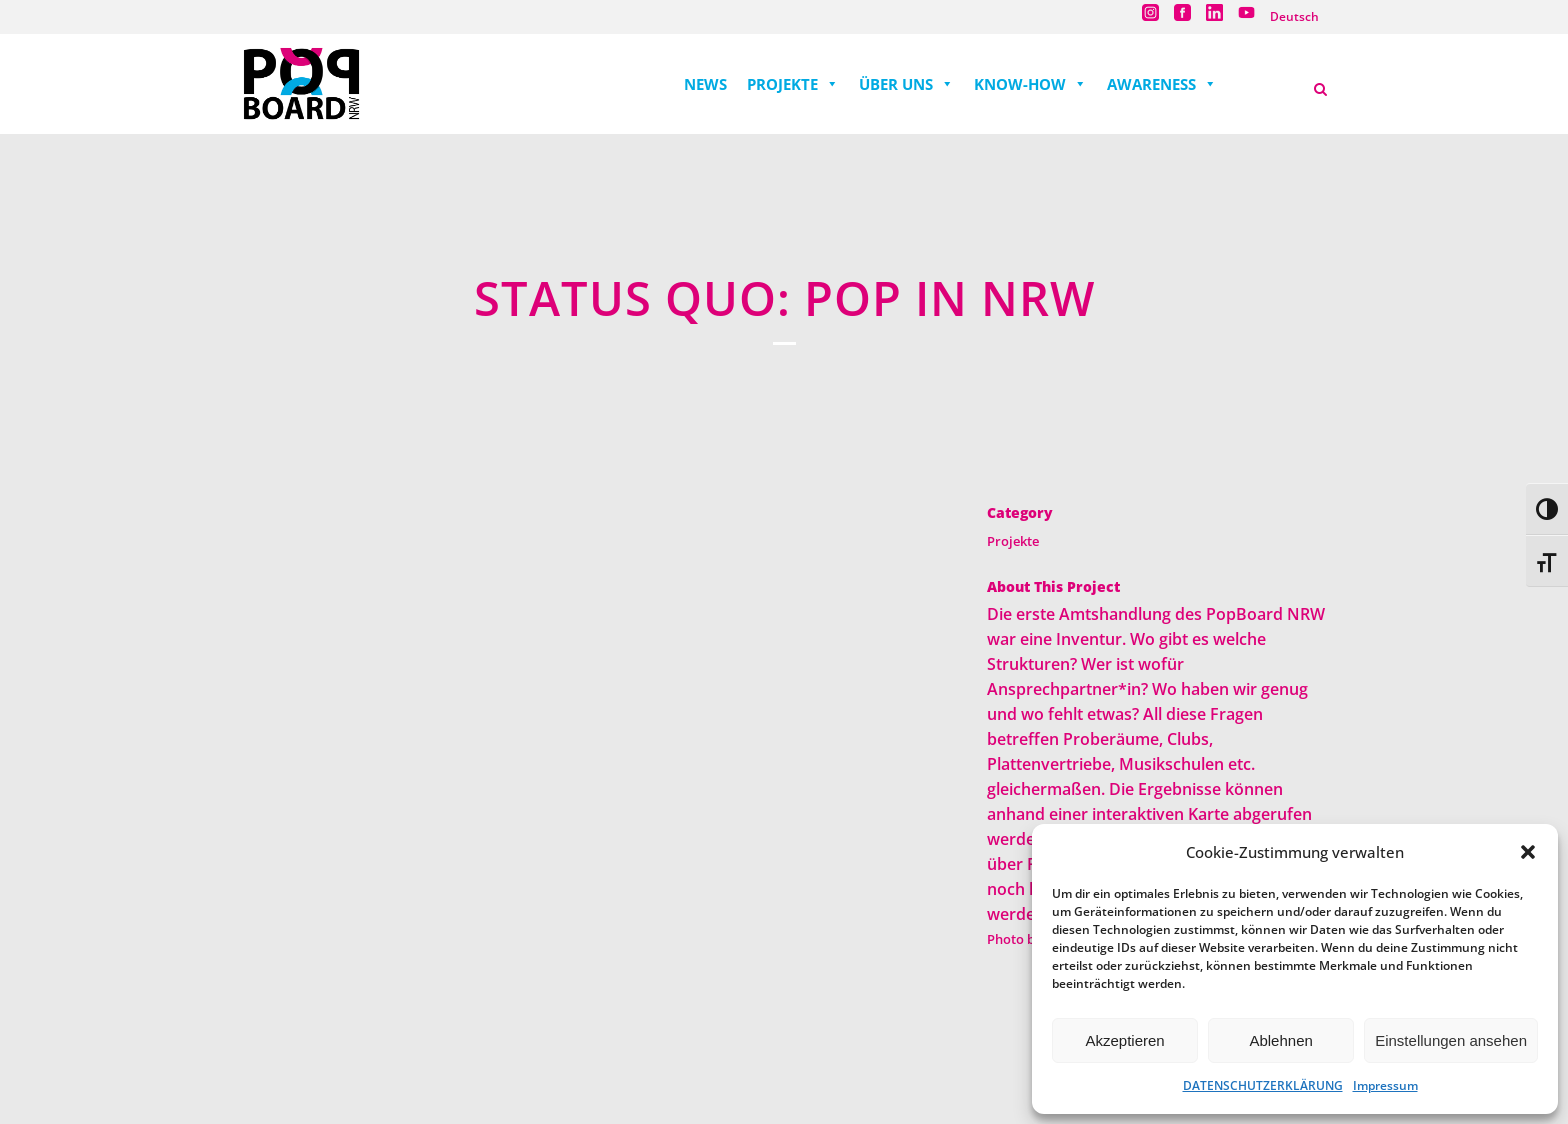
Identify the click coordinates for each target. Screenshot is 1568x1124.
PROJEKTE (793, 84)
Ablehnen (1280, 1040)
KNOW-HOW (1030, 84)
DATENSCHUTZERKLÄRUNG (1263, 1085)
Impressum (1385, 1085)
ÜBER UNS (906, 84)
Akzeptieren (1124, 1040)
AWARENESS (1162, 84)
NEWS (705, 84)
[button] (1528, 852)
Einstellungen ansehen (1451, 1040)
